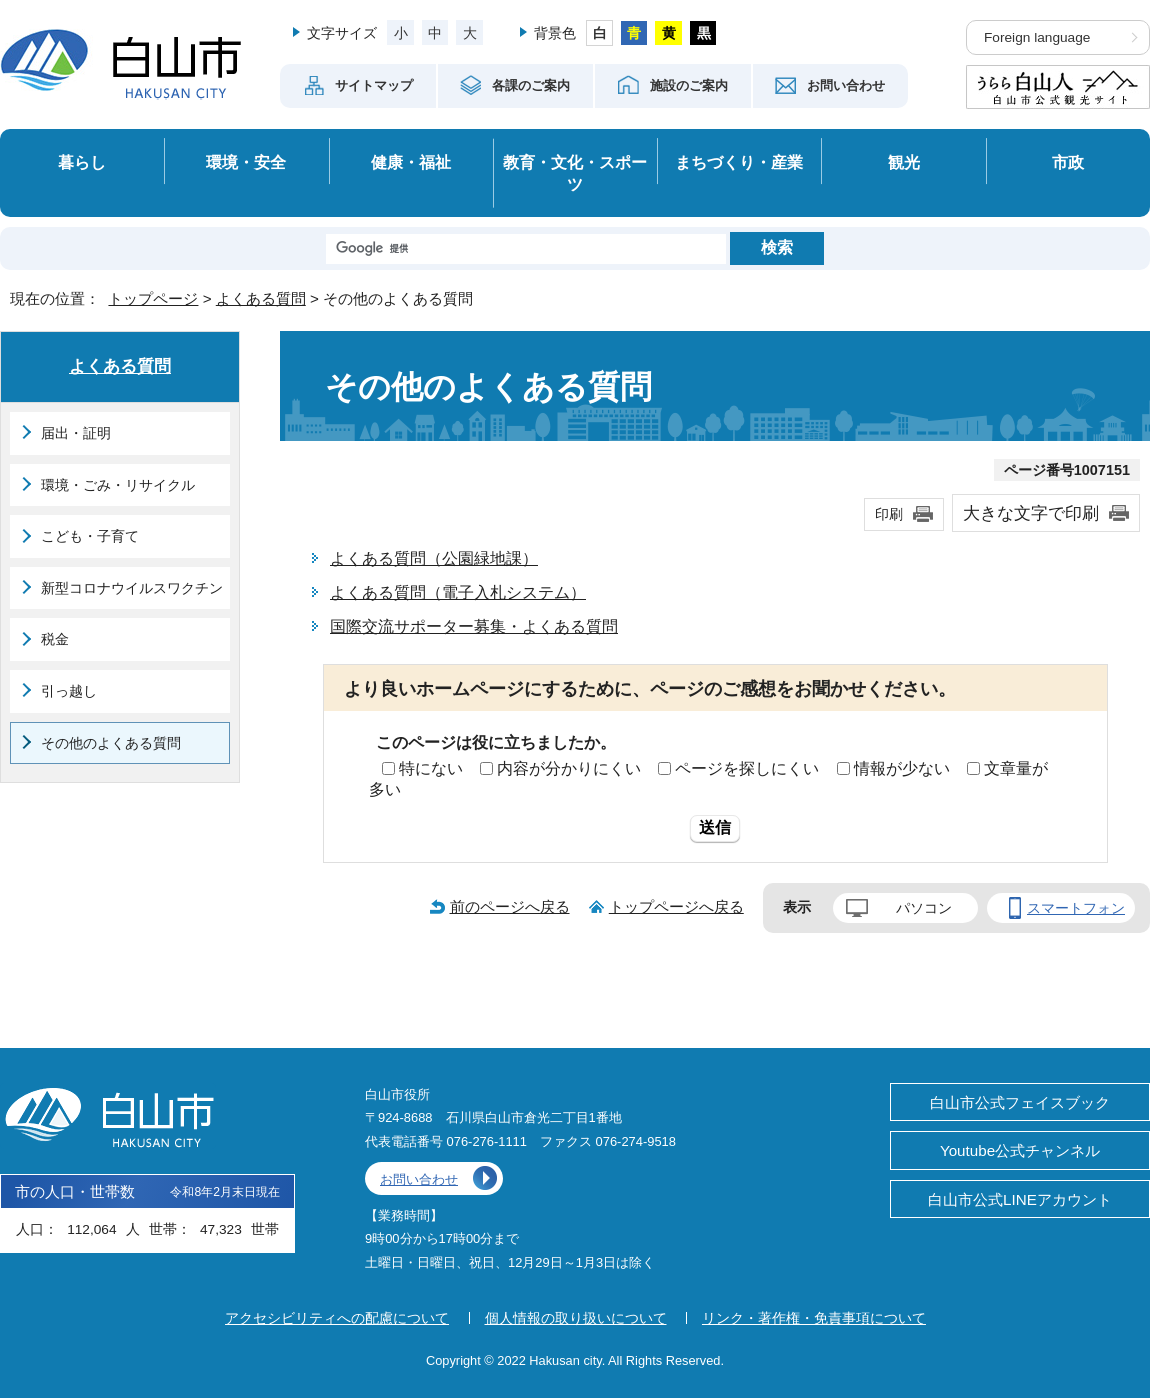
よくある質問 (261, 298)
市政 (1068, 162)
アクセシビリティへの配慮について (337, 1318)
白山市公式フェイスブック (1020, 1102)
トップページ (153, 298)
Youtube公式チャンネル (1020, 1150)
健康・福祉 (411, 162)
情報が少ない (902, 768)
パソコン (924, 908)
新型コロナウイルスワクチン (132, 588)
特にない (431, 768)
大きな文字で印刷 (1031, 513)
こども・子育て (90, 536)
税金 (55, 639)
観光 (904, 162)
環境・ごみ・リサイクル (118, 485)
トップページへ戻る (676, 906)
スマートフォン (1076, 908)
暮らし (82, 162)
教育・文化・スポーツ (575, 173)
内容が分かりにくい (569, 768)
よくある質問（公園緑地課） (434, 558)
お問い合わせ (419, 1179)
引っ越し (69, 691)
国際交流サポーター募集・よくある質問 (474, 626)
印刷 (889, 514)
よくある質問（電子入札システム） (458, 592)
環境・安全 (246, 162)
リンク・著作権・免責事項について (814, 1318)
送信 (715, 827)
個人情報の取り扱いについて (576, 1318)
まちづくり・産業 (739, 162)
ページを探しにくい (747, 768)
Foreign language (1037, 37)
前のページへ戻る (510, 906)
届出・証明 (76, 433)
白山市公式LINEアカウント (1020, 1199)
